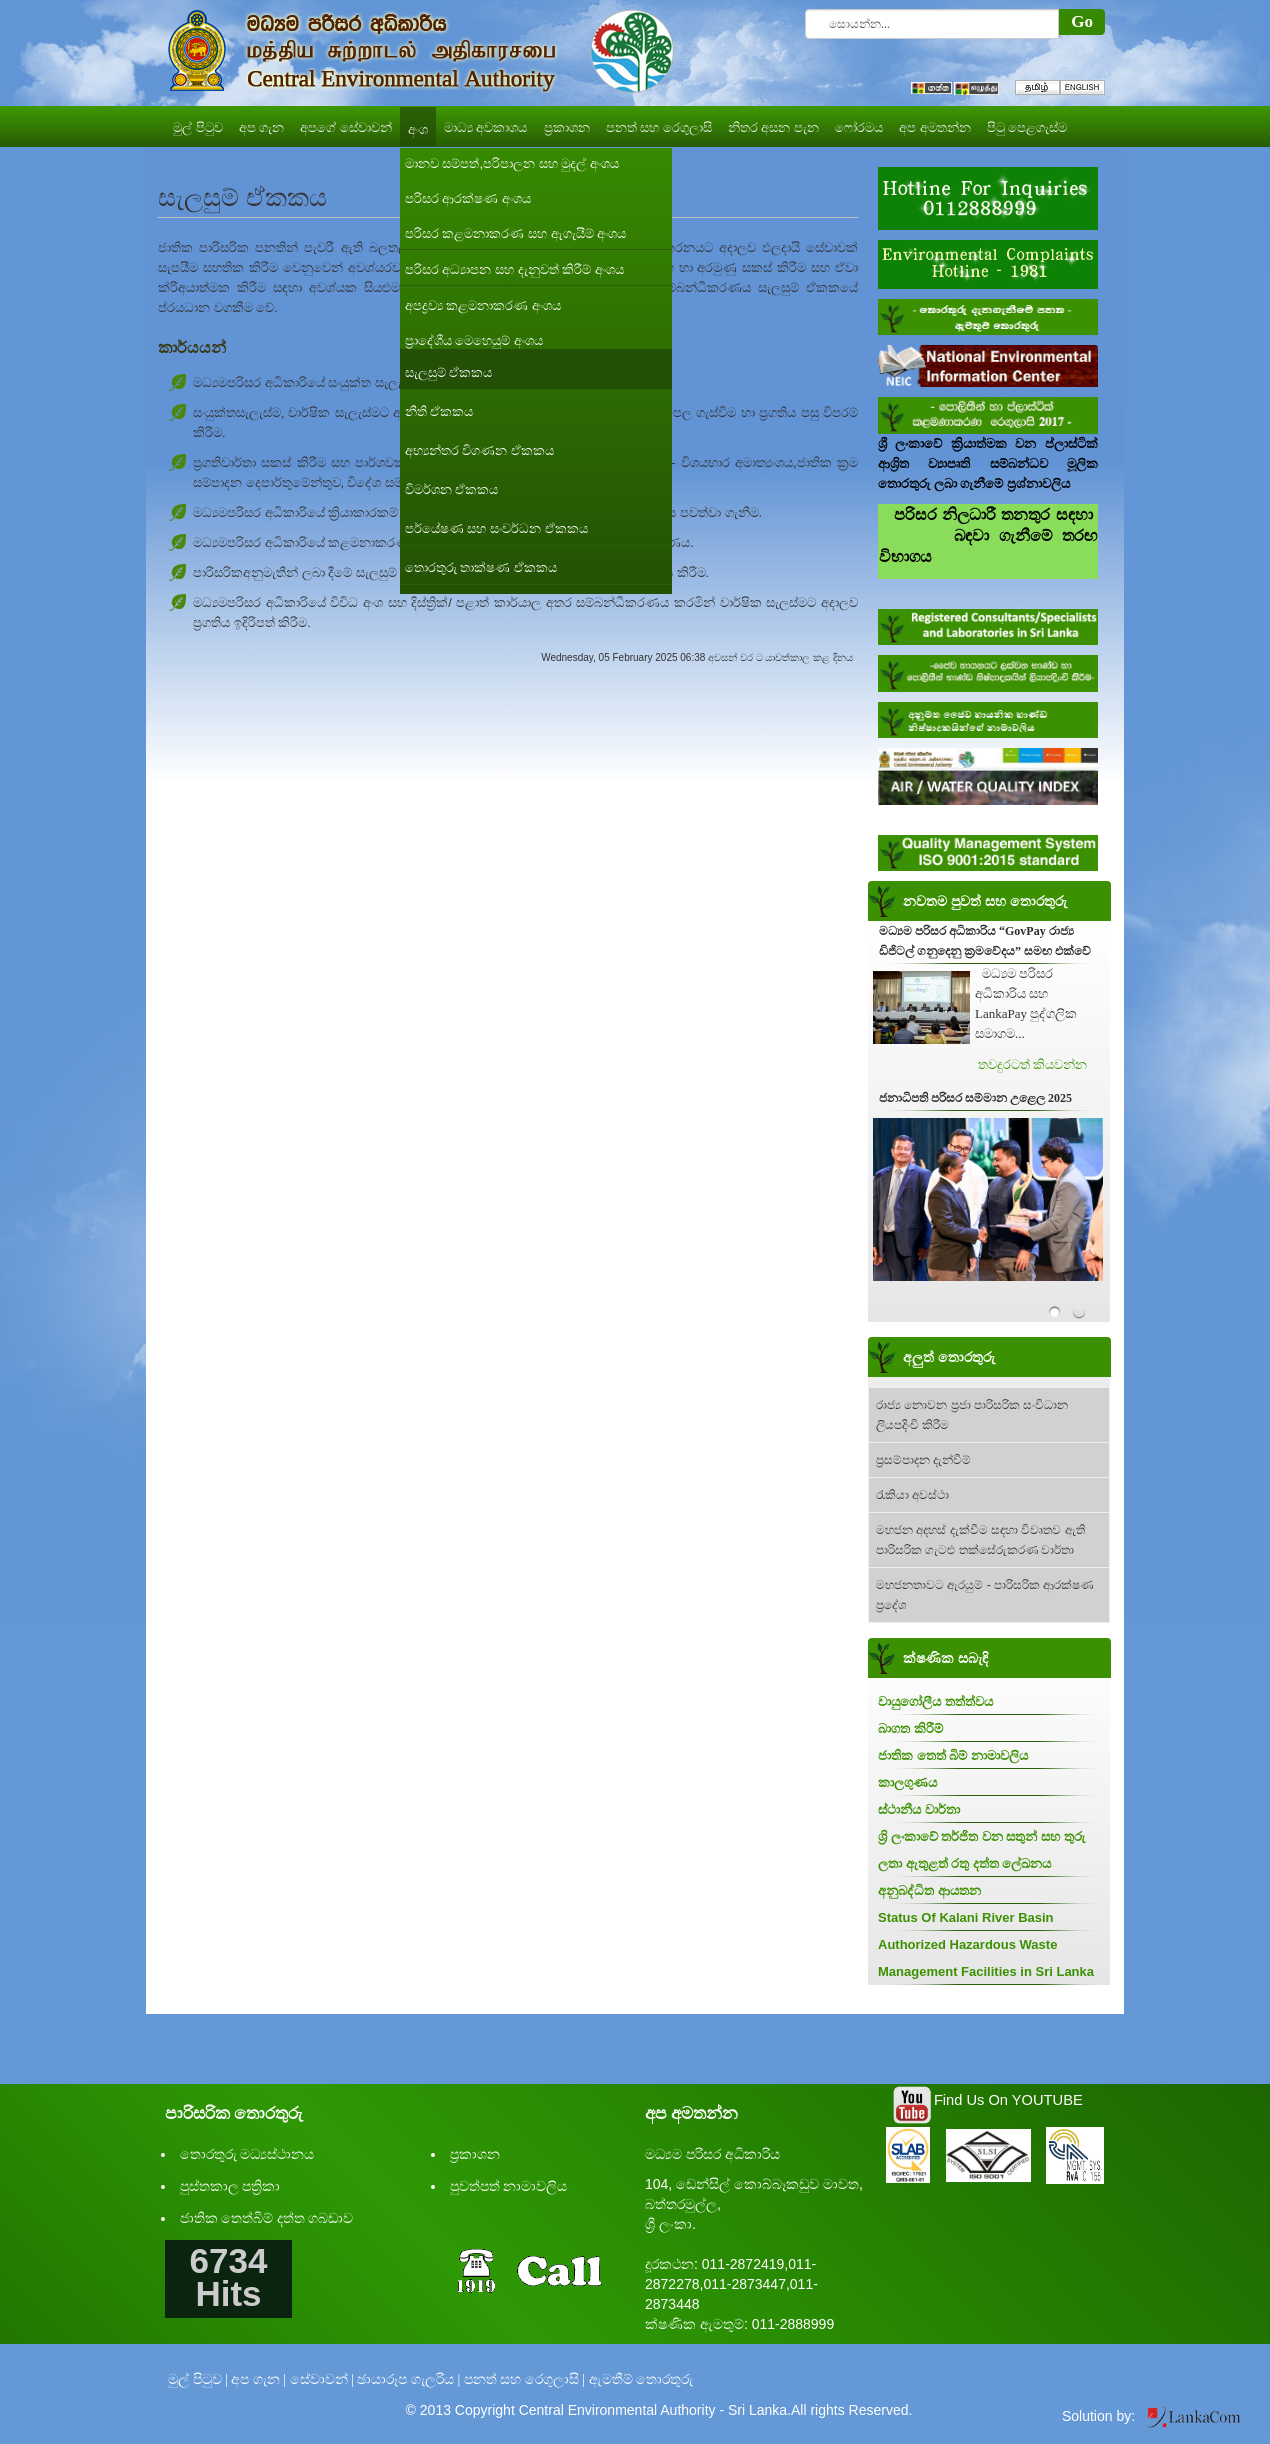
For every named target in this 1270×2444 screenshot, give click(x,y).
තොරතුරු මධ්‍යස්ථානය (247, 2154)
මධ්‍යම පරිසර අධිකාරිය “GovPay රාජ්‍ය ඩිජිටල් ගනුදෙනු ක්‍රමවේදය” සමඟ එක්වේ (985, 941)
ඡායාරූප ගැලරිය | (408, 2379)
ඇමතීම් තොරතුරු (641, 2379)
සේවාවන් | (322, 2379)
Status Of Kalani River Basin (966, 1917)
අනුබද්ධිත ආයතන (929, 1890)
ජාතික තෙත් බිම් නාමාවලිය (953, 1755)
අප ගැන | (258, 2379)
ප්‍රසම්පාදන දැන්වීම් (923, 1460)
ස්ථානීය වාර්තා (919, 1809)
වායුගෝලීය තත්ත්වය (935, 1701)
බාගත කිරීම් (910, 1728)
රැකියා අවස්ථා (912, 1495)
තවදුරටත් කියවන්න (1032, 1064)
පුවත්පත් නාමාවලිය (509, 2186)
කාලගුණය (907, 1782)
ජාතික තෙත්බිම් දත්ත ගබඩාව (267, 2218)
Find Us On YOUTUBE (1008, 2100)
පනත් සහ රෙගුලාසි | (524, 2379)
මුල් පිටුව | (198, 2379)
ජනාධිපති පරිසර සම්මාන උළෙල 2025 (975, 1098)
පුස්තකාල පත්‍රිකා (230, 2186)
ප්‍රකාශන (475, 2154)
